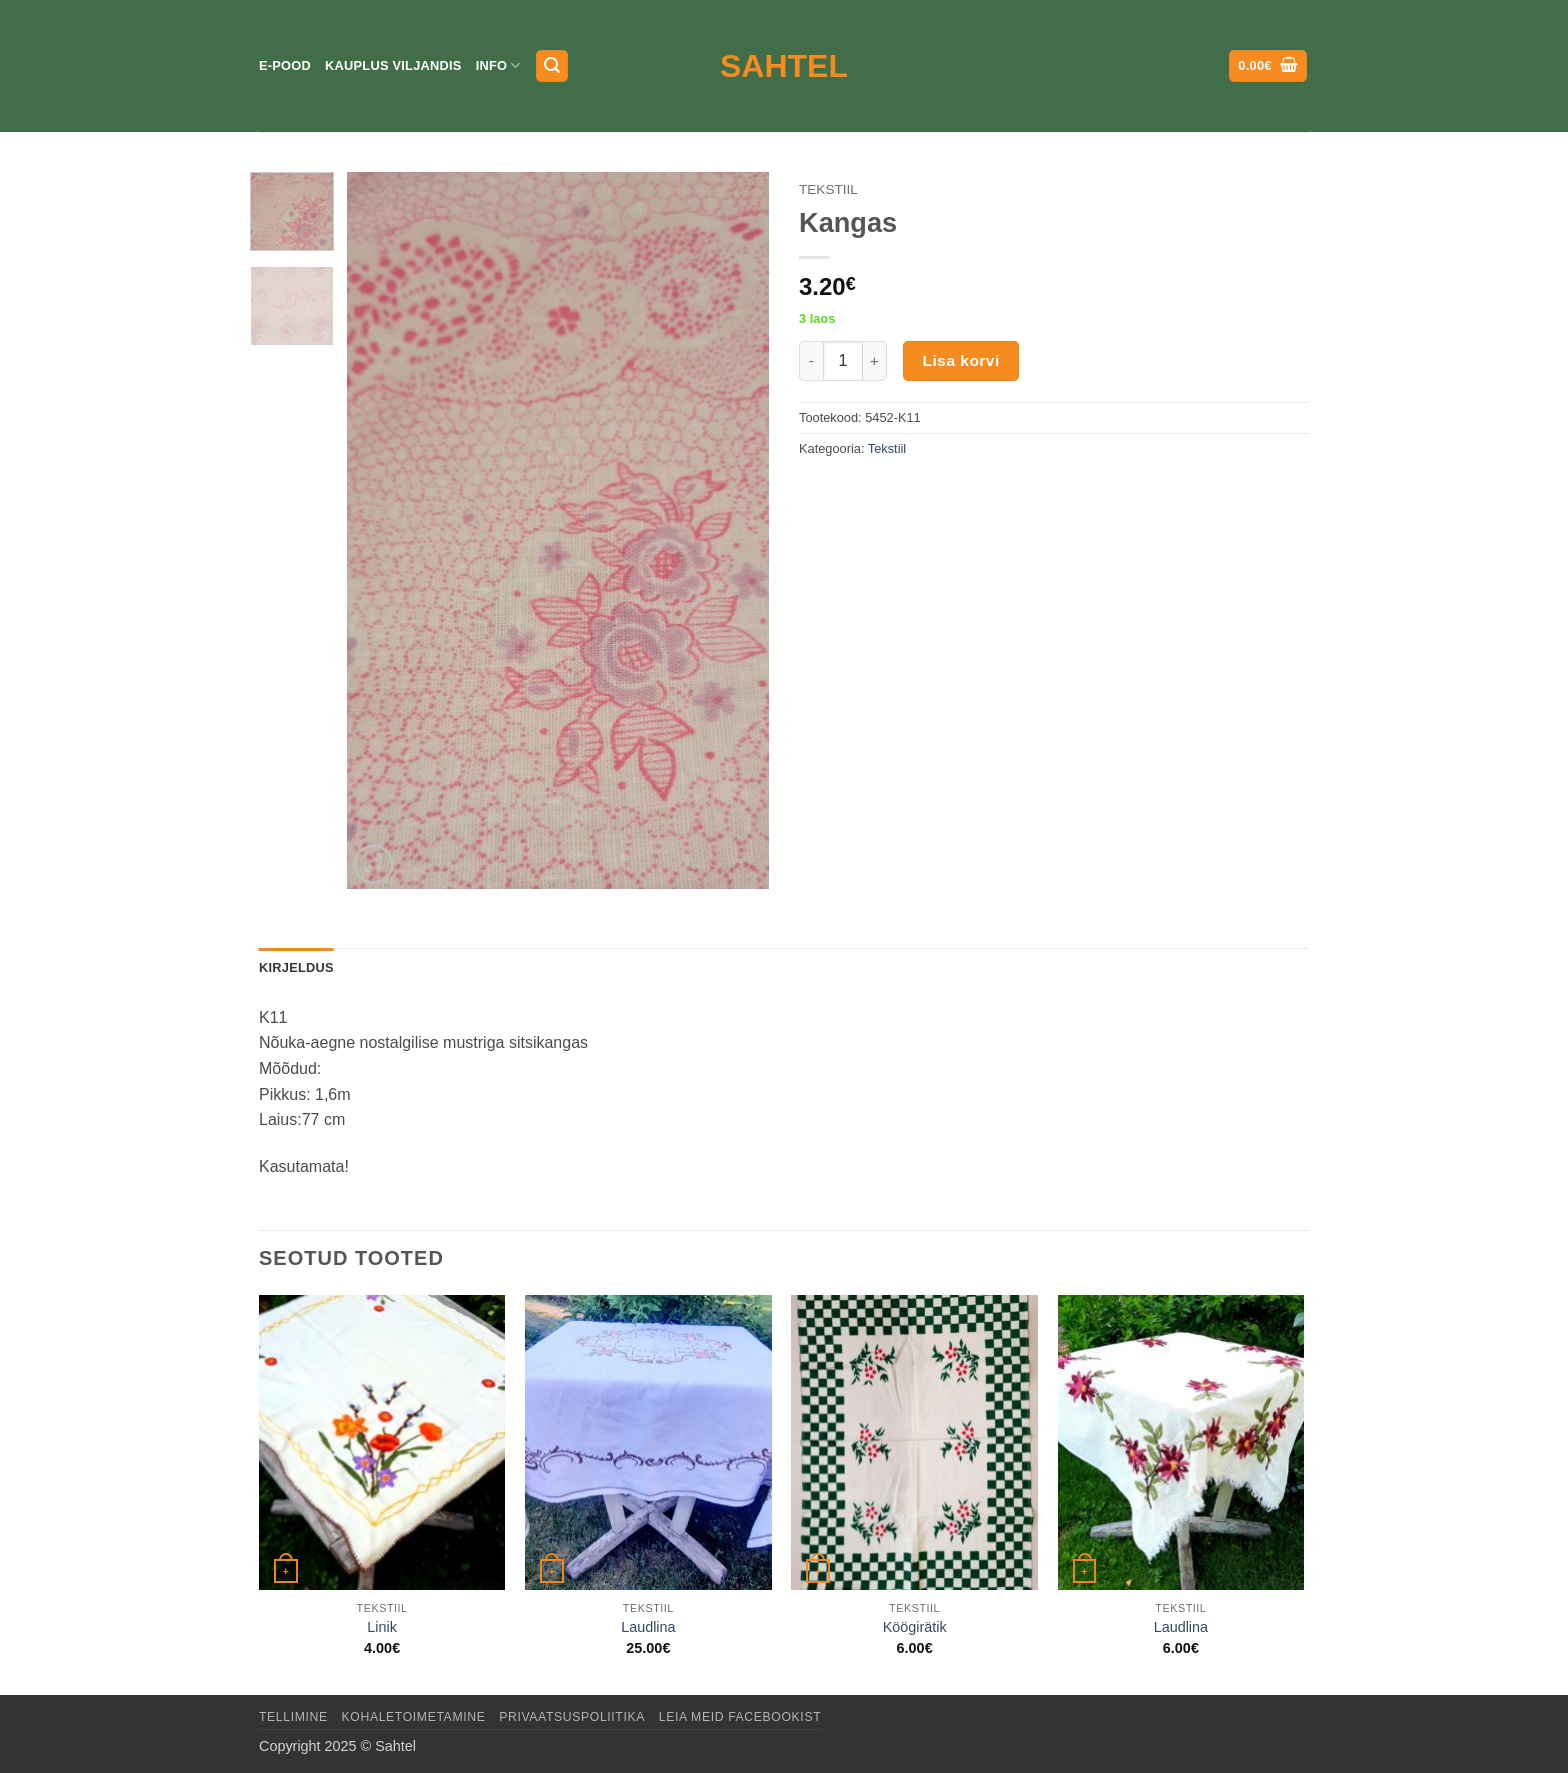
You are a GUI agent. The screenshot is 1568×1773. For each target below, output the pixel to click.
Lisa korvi (961, 360)
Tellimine (293, 1717)
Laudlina (648, 1627)
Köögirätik (915, 1627)
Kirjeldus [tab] (296, 967)
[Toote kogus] (843, 361)
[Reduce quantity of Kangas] (811, 361)
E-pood (285, 65)
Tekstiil (828, 189)
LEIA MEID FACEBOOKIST (740, 1717)
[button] (552, 66)
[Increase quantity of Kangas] (875, 361)
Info (498, 65)
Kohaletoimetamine (414, 1717)
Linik (382, 1627)
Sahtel (784, 66)
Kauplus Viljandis (393, 65)
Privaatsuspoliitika (572, 1717)
